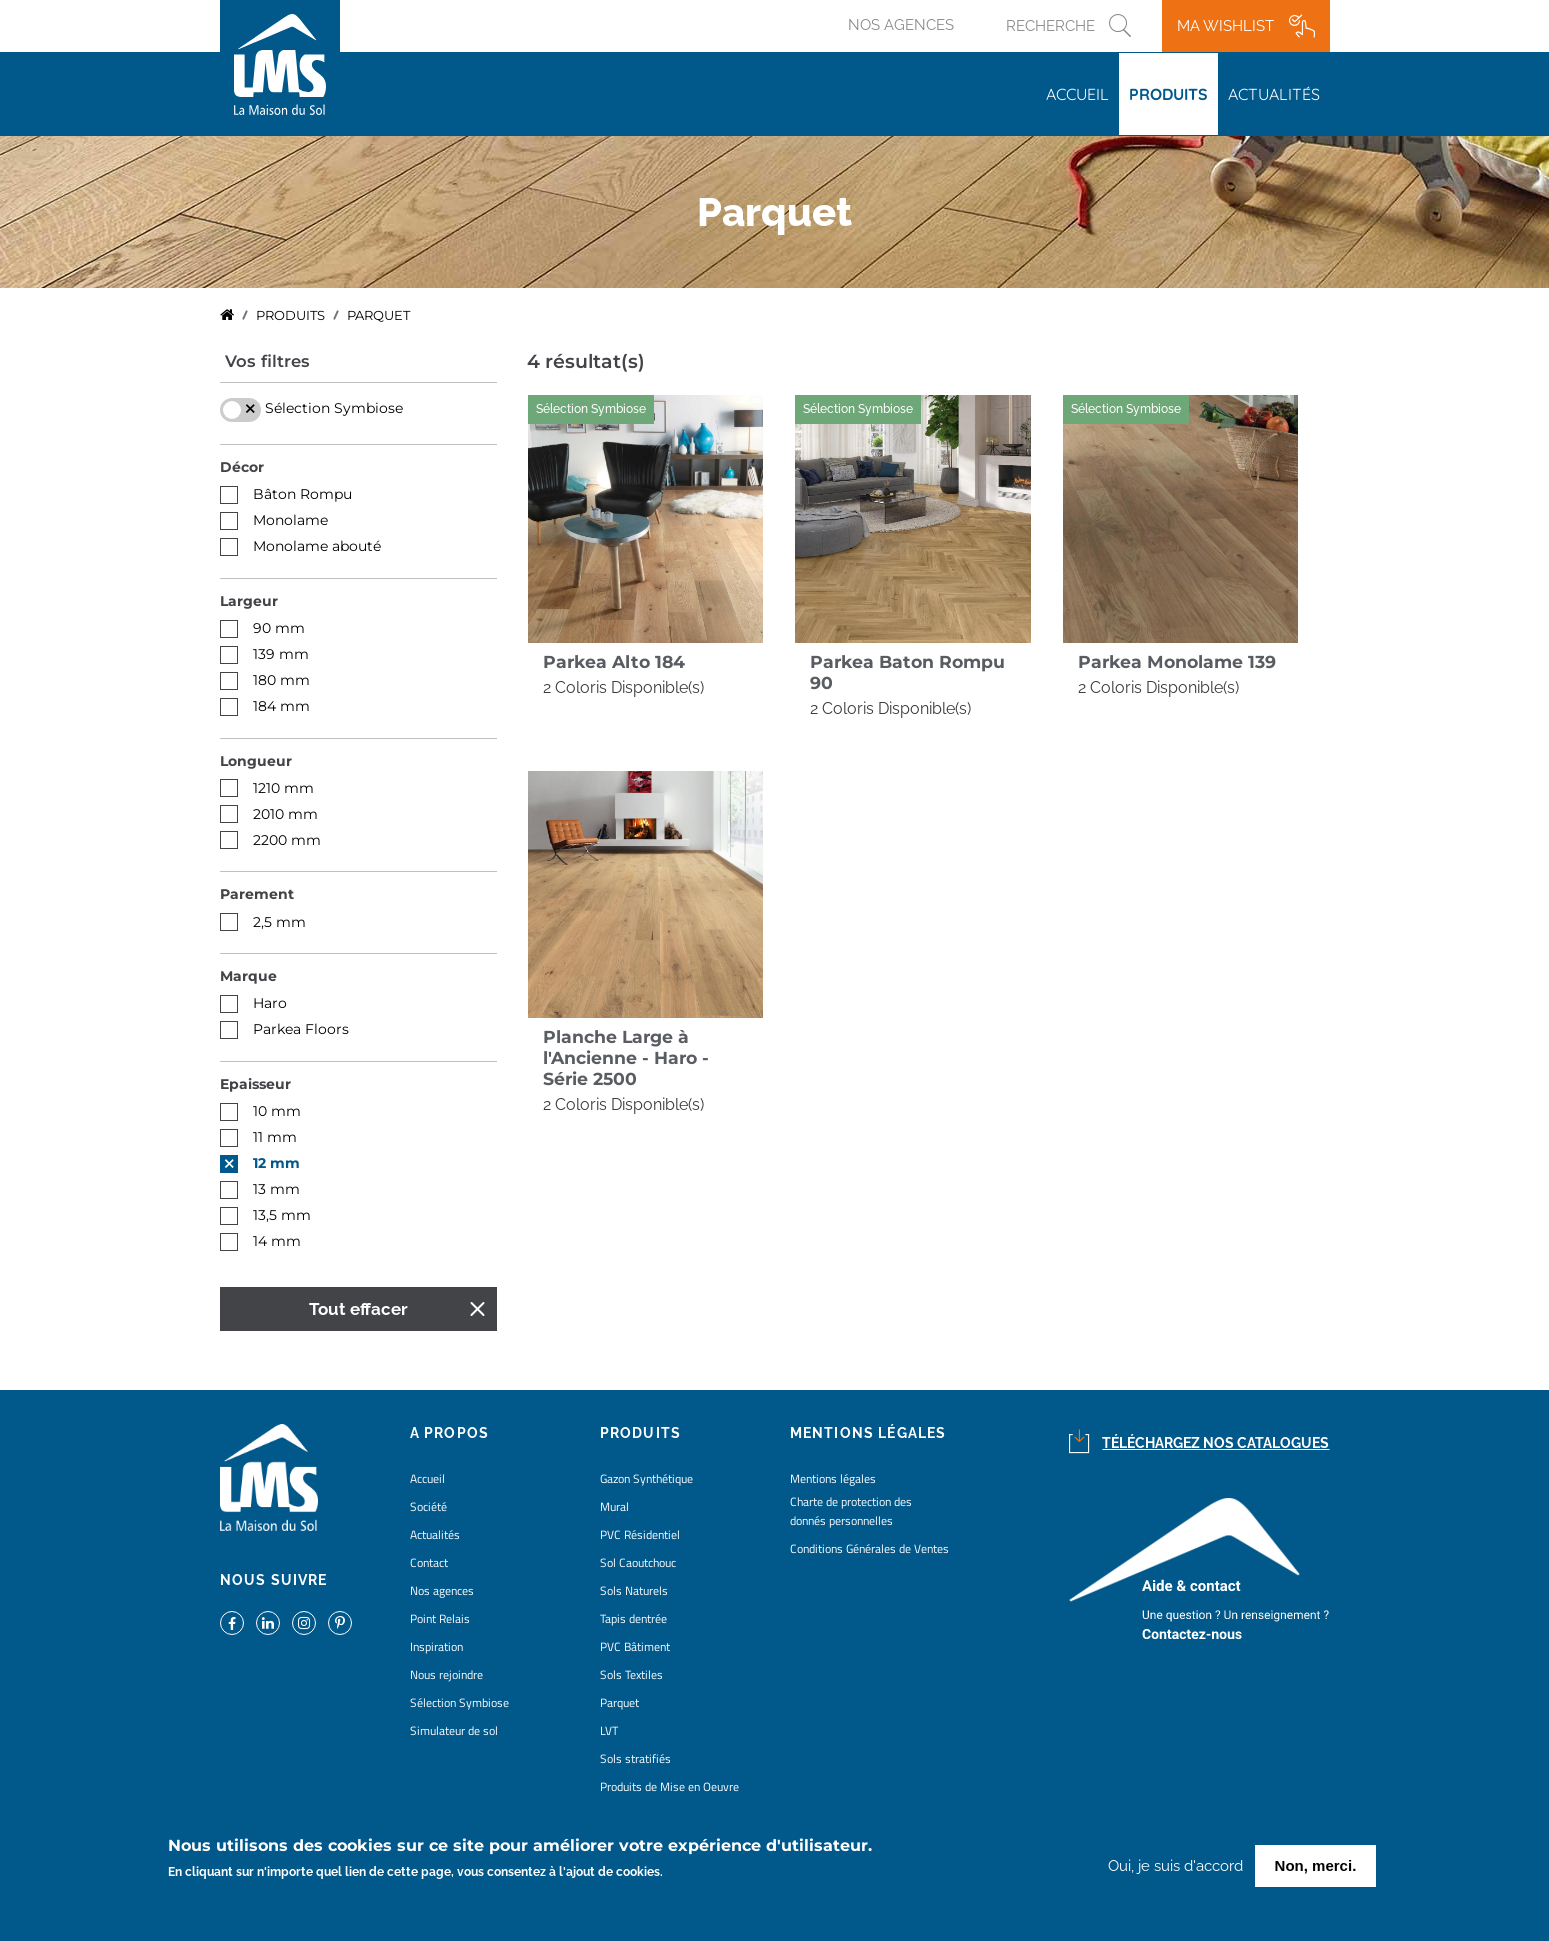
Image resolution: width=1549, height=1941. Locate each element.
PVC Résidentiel (640, 1534)
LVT (609, 1730)
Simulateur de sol (454, 1730)
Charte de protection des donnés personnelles (851, 1511)
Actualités (1274, 94)
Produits (1168, 94)
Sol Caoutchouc (638, 1562)
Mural (614, 1506)
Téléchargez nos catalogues (1215, 1443)
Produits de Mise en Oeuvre (669, 1786)
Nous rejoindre (446, 1674)
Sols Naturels (634, 1590)
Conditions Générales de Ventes (869, 1548)
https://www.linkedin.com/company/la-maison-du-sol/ (268, 1623)
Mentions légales (833, 1478)
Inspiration (436, 1646)
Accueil (1077, 94)
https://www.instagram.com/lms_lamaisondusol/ (304, 1623)
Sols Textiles (631, 1674)
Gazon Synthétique (646, 1478)
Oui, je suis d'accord (1175, 1867)
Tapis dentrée (633, 1618)
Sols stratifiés (635, 1758)
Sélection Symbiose (459, 1702)
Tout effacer (358, 1309)
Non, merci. (1316, 1866)
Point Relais (440, 1618)
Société (428, 1506)
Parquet (619, 1702)
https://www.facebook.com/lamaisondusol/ (232, 1623)
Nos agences (901, 25)
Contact (429, 1562)
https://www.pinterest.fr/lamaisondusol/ (340, 1623)
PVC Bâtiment (635, 1646)
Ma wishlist (1225, 26)
